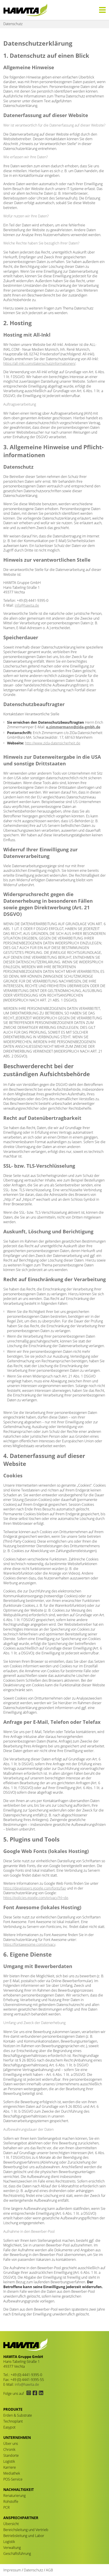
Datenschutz (33, 2570)
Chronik (9, 2449)
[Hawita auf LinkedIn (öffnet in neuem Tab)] (40, 2393)
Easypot (9, 2427)
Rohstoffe (10, 2501)
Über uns (10, 2443)
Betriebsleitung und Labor (23, 2535)
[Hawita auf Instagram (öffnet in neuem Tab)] (28, 2393)
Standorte (11, 2455)
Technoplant (13, 2421)
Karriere (9, 2467)
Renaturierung (14, 2495)
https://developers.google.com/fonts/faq (34, 1888)
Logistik (9, 2461)
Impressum (12, 2570)
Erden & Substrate (17, 2415)
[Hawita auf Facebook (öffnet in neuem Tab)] (35, 2393)
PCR (6, 2507)
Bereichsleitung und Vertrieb (25, 2529)
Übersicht (11, 2523)
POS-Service (13, 2479)
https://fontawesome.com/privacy (29, 1944)
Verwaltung (12, 2547)
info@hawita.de (27, 605)
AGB (49, 2570)
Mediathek (11, 2473)
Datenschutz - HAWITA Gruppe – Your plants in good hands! (25, 10)
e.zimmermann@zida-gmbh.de (73, 727)
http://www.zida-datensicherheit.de (52, 743)
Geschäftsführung (17, 2553)
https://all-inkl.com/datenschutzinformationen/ (39, 363)
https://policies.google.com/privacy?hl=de (35, 1897)
